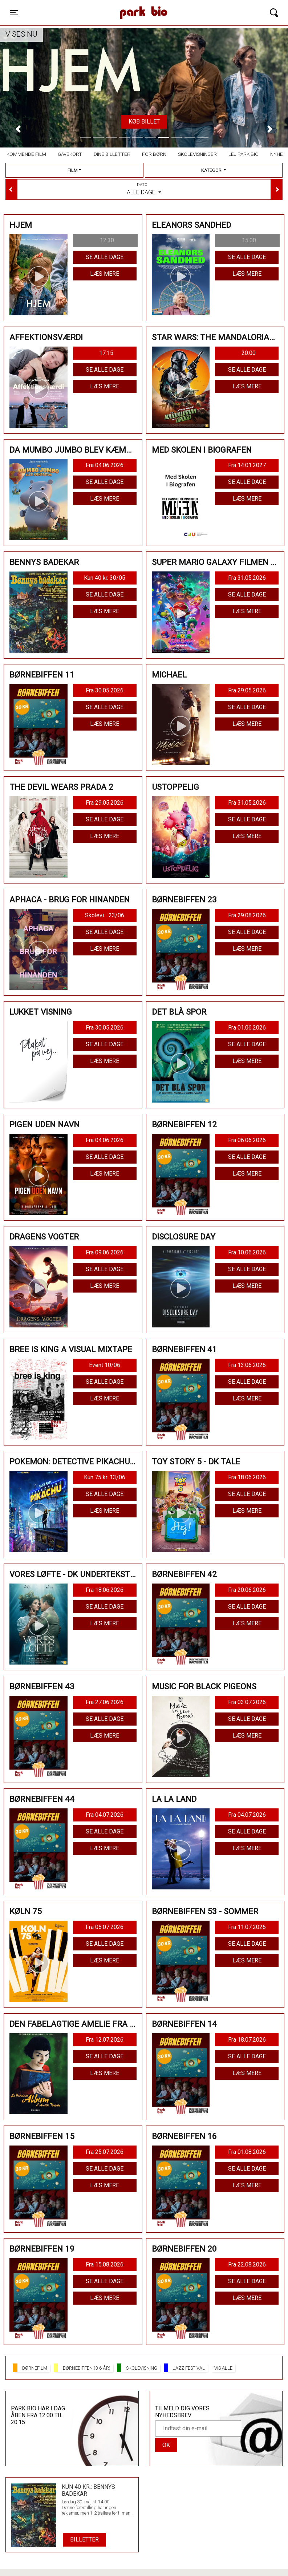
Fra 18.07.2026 (247, 2039)
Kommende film (26, 154)
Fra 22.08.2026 (247, 2264)
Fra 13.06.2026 (247, 1365)
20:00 (249, 352)
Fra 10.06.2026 (247, 1252)
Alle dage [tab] (144, 189)
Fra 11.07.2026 (247, 1927)
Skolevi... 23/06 (104, 915)
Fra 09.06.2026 (104, 1252)
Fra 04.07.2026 (104, 1814)
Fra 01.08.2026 (247, 2151)
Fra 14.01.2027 (247, 465)
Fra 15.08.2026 (104, 2264)
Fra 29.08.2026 (247, 915)
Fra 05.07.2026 (104, 1927)
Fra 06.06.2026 (247, 1140)
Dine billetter (112, 154)
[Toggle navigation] (13, 12)
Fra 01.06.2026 (247, 1027)
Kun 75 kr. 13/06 (104, 1477)
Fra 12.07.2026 (104, 2039)
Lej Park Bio (243, 154)
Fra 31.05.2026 (247, 577)
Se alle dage (104, 257)
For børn (154, 154)
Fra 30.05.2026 (104, 690)
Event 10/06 (104, 1365)
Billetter (84, 2539)
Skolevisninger (197, 154)
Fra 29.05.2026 (247, 690)
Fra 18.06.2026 (247, 1477)
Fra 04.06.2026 (104, 465)
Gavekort (70, 154)
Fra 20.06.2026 (247, 1589)
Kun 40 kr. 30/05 (104, 577)
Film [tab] (73, 170)
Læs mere (104, 273)
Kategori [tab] (212, 170)
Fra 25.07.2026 (104, 2151)
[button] (18, 129)
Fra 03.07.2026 (247, 1702)
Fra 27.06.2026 (104, 1702)
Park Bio (102, 5)
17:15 (106, 352)
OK (166, 2445)
